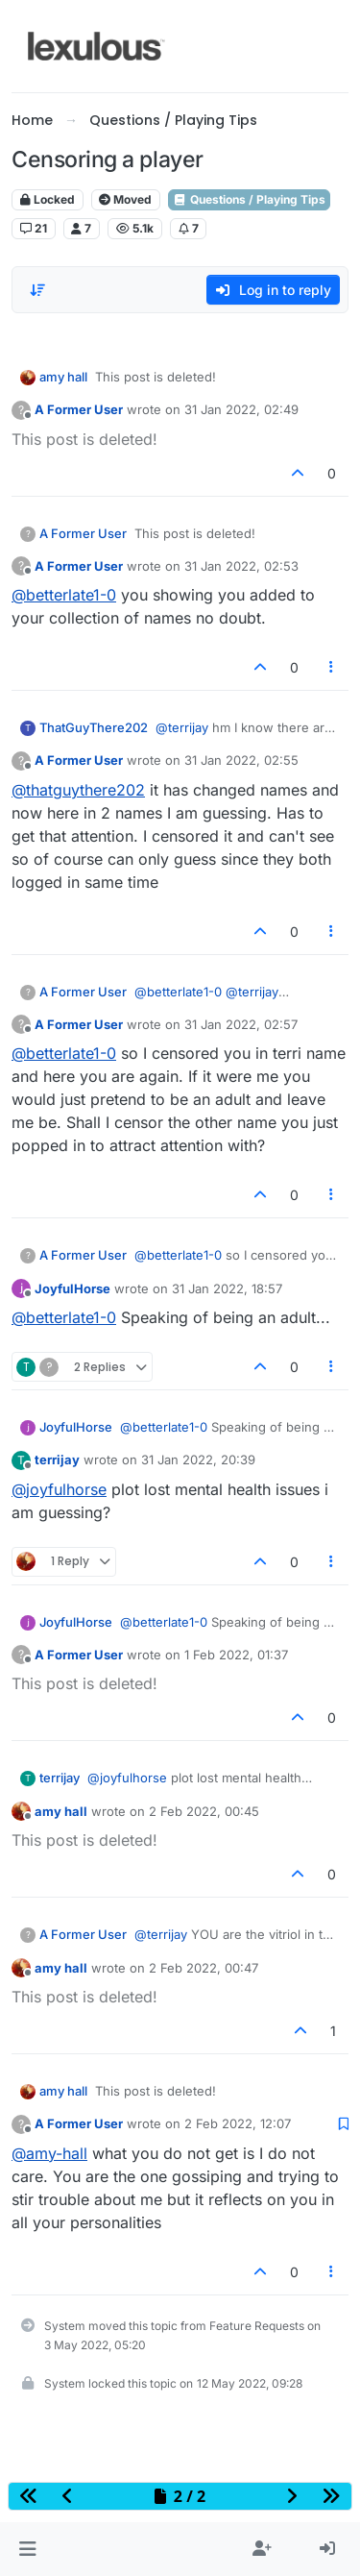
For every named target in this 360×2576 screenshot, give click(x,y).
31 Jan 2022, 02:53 (241, 566)
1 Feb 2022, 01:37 (236, 1654)
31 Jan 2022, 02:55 (241, 760)
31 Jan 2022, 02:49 (241, 409)
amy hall (63, 376)
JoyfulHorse (72, 1288)
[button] (27, 2549)
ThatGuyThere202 (93, 727)
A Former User (79, 409)
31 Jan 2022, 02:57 (241, 1024)
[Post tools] (332, 667)
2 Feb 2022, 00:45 (204, 1811)
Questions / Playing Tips (249, 199)
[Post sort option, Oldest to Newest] (37, 290)
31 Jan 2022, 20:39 (198, 1459)
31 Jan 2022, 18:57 (227, 1288)
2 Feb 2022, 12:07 (237, 2123)
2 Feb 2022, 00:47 (203, 1967)
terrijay (57, 1459)
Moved (125, 199)
